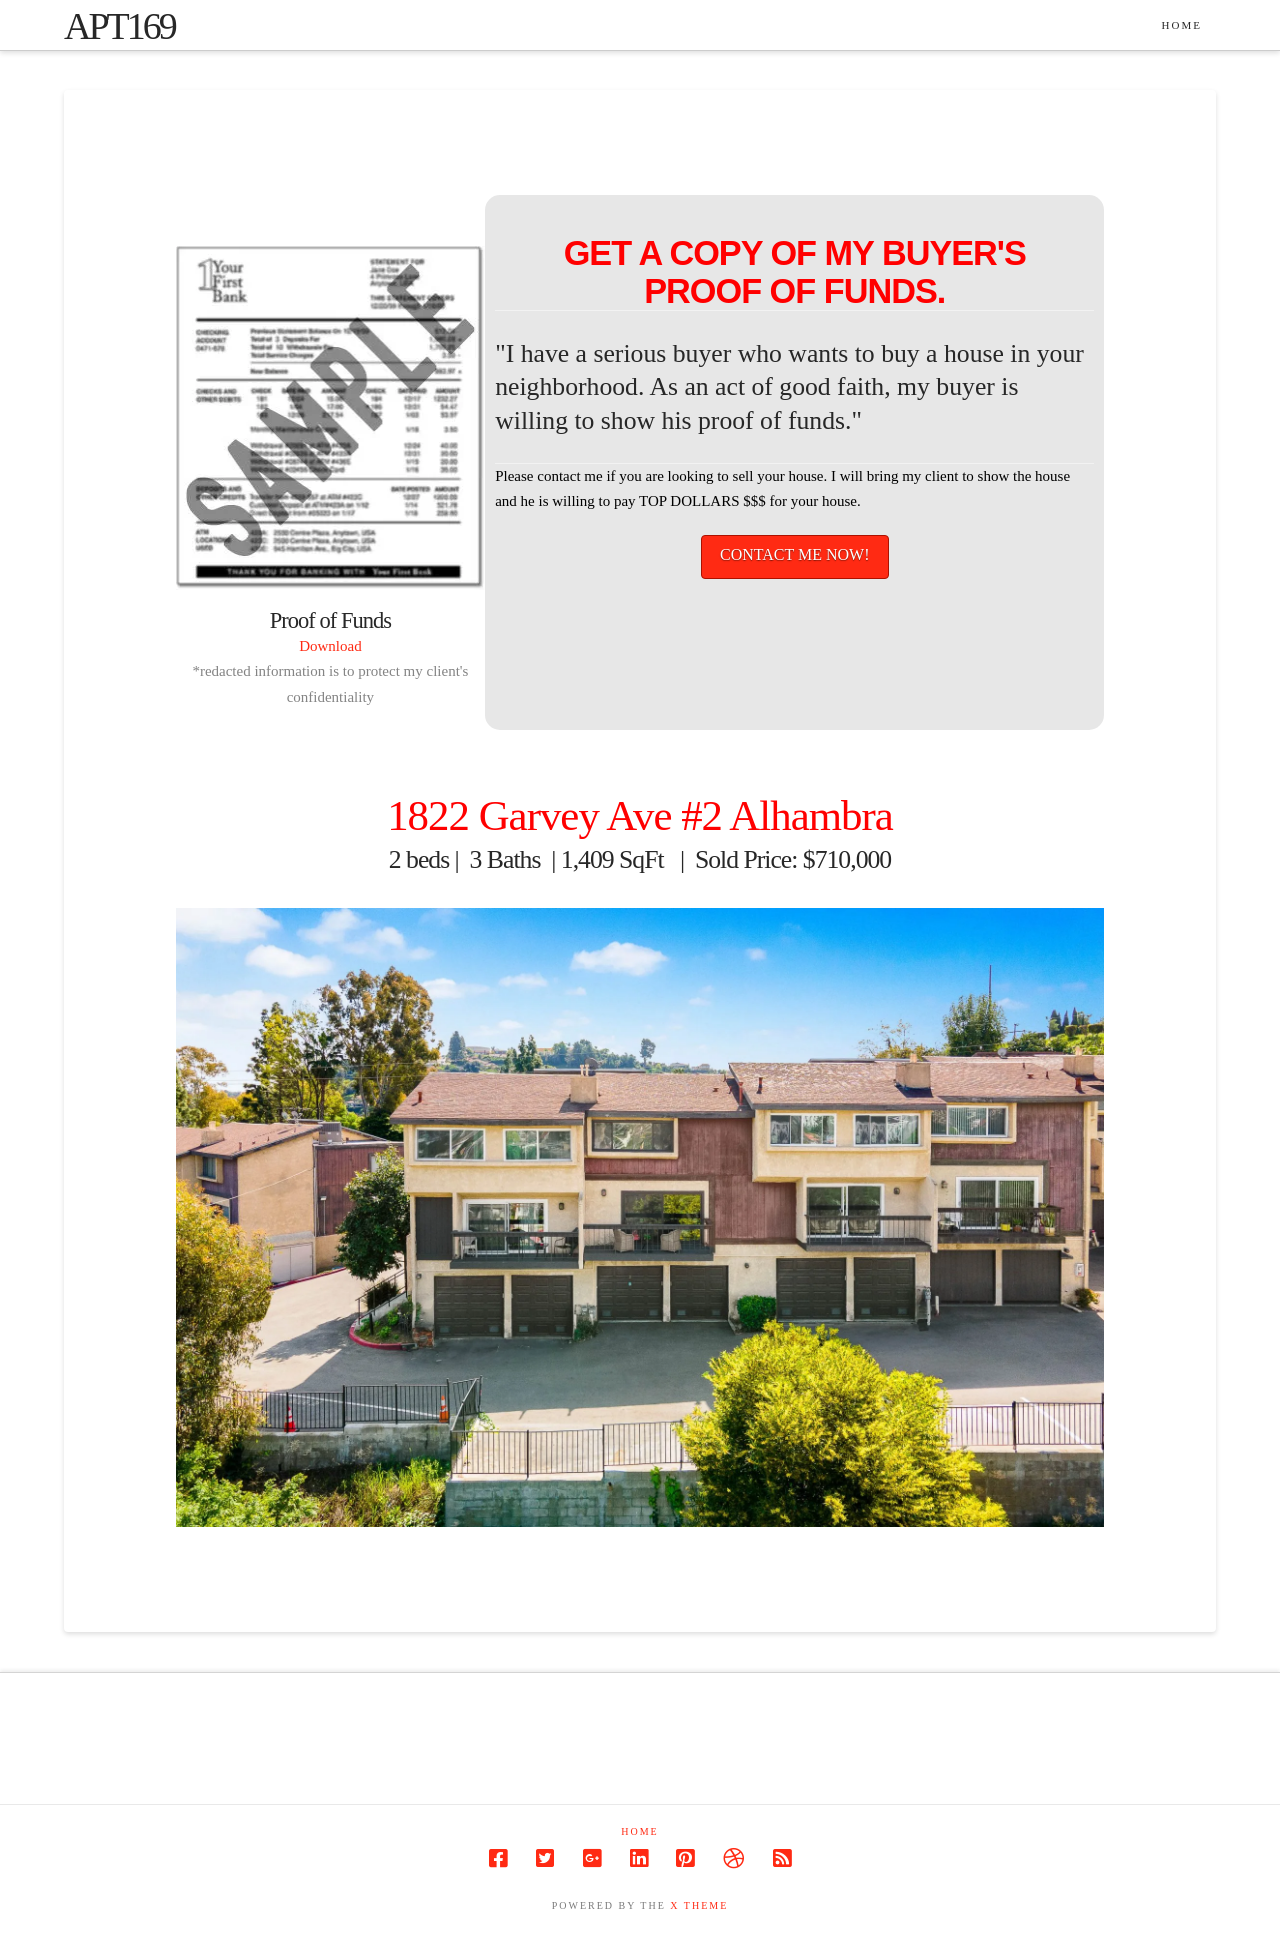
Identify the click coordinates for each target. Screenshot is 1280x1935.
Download (330, 646)
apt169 (119, 26)
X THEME (699, 1905)
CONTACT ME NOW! (795, 554)
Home (639, 1831)
